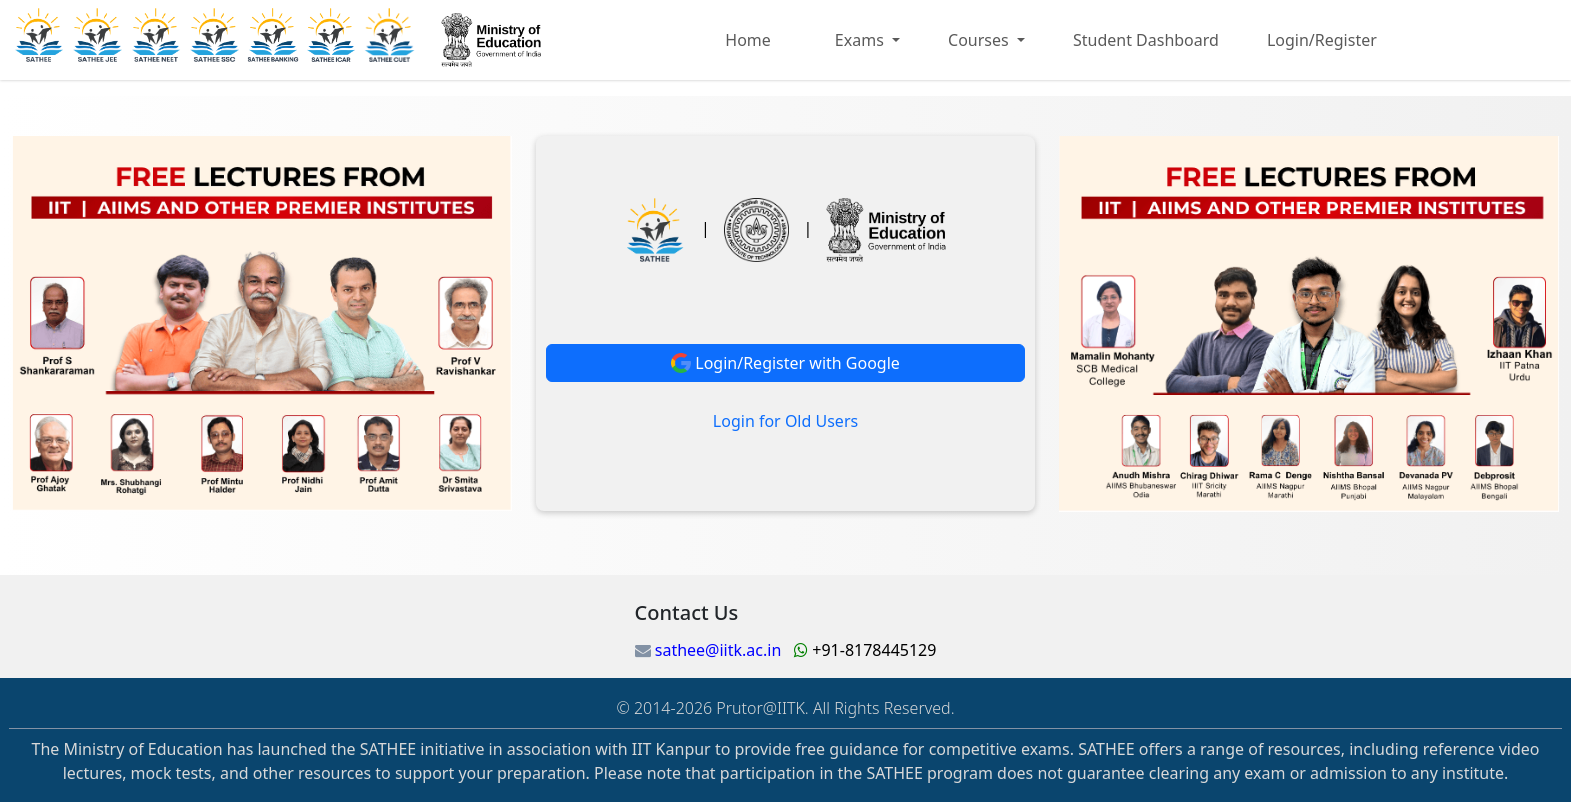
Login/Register (1322, 40)
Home (748, 40)
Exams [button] (861, 40)
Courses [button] (980, 40)
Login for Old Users (785, 421)
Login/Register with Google (785, 363)
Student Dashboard (1146, 40)
